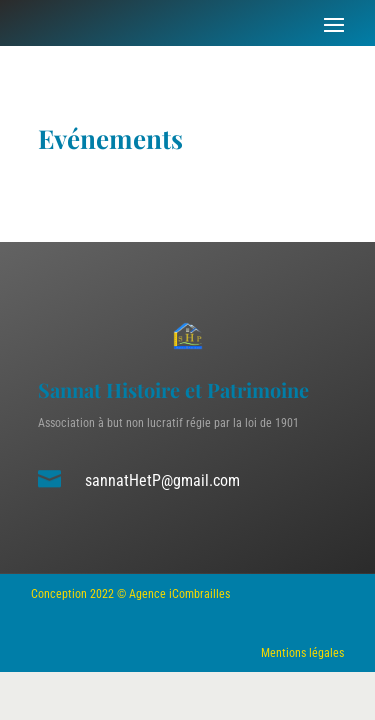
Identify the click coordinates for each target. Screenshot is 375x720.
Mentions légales (302, 653)
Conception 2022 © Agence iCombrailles (130, 594)
